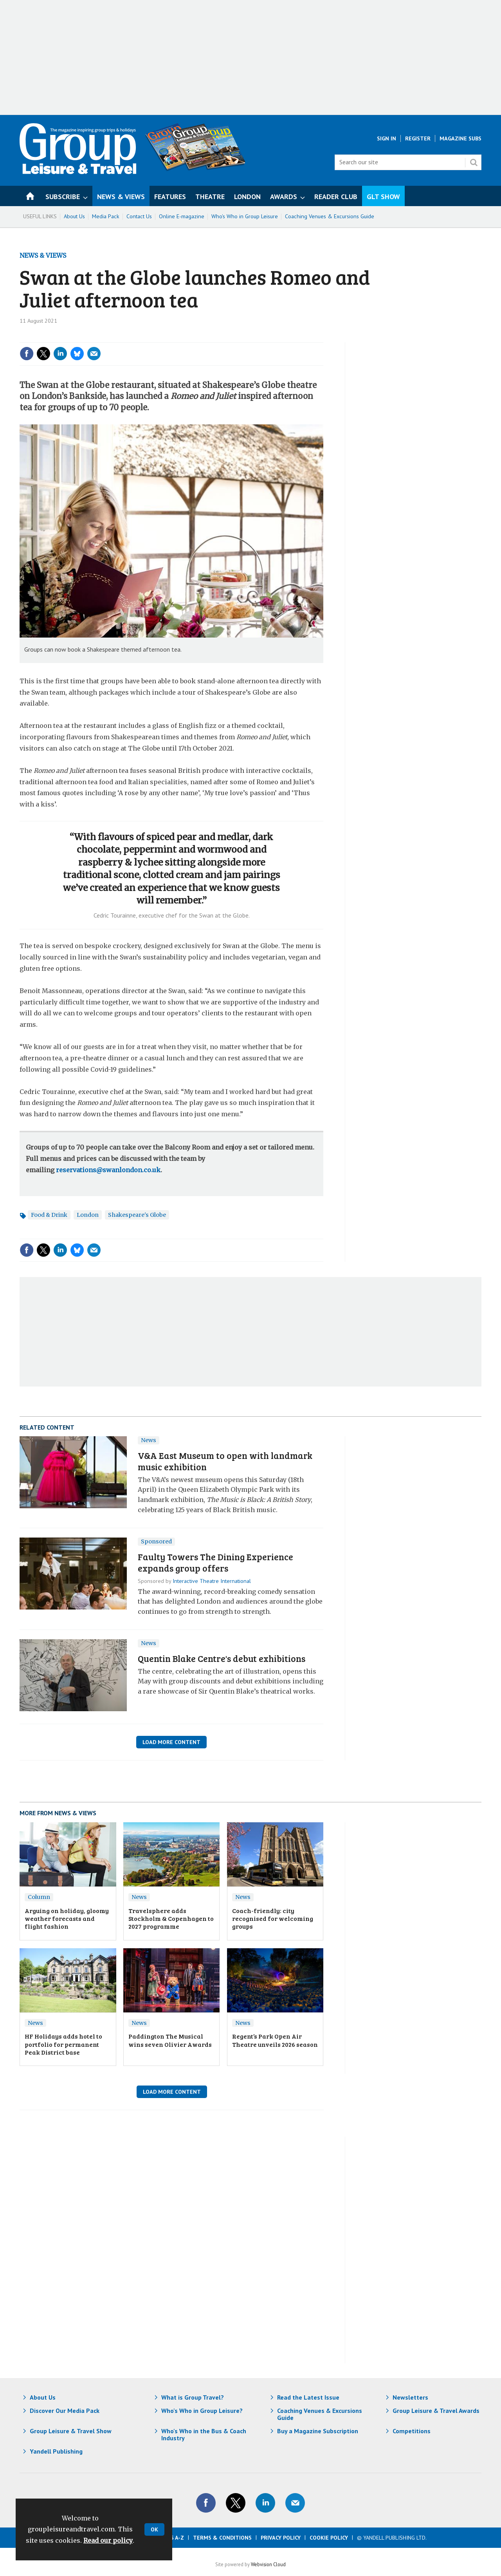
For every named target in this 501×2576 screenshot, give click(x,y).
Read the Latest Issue (308, 2397)
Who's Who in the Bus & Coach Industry (203, 2434)
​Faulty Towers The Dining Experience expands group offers (215, 1562)
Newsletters (410, 2397)
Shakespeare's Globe (137, 1214)
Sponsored (156, 1541)
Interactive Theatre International (212, 1580)
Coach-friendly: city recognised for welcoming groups (272, 1918)
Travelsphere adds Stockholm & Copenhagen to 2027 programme (171, 1918)
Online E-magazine (181, 216)
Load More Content (171, 1742)
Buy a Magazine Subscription (317, 2431)
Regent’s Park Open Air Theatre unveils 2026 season (275, 2040)
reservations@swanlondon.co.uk (108, 1170)
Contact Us (139, 216)
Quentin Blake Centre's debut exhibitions (221, 1658)
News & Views (43, 255)
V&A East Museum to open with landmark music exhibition (225, 1461)
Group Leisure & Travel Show (71, 2431)
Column (39, 1897)
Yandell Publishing (56, 2451)
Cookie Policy (329, 2537)
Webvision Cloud (268, 2564)
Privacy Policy (281, 2537)
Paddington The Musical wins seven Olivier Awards (170, 2040)
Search (473, 162)
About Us (74, 216)
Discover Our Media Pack (64, 2410)
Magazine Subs (460, 138)
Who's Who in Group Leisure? (202, 2410)
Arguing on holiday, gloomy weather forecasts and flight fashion (67, 1918)
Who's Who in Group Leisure (244, 216)
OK (154, 2529)
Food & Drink (49, 1214)
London (88, 1214)
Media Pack (105, 216)
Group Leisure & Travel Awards (436, 2410)
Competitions (412, 2431)
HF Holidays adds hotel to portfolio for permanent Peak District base (63, 2044)
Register (418, 138)
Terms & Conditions (222, 2537)
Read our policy (108, 2540)
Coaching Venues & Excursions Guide (329, 216)
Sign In (386, 138)
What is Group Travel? (192, 2397)
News (148, 1440)
